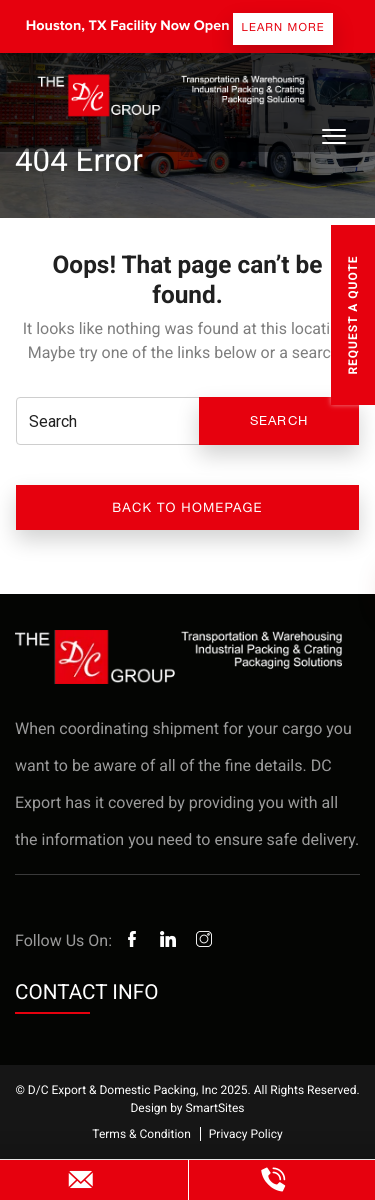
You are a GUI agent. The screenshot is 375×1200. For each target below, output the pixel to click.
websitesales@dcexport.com (81, 1180)
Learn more (283, 27)
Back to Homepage (187, 507)
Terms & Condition (141, 1134)
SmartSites (215, 1108)
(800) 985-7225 (273, 1180)
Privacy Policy (246, 1134)
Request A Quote (353, 314)
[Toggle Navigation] (333, 136)
